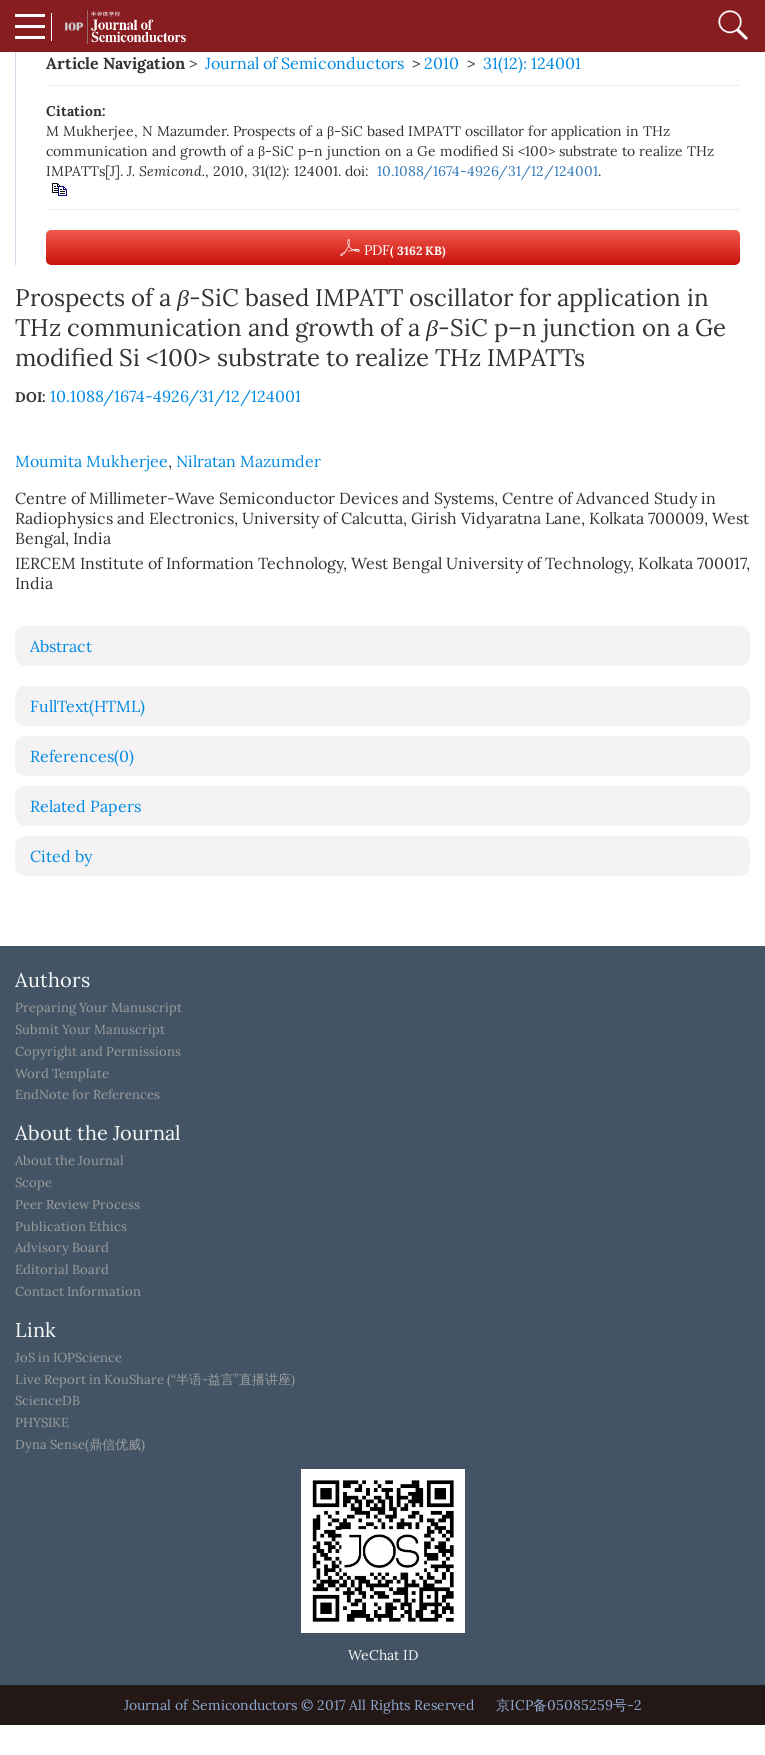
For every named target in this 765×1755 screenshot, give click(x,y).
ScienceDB (47, 1401)
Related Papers (85, 806)
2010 (441, 63)
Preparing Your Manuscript (98, 1008)
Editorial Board (62, 1270)
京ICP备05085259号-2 (569, 1705)
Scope (33, 1183)
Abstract (61, 646)
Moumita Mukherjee (91, 461)
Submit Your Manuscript (90, 1030)
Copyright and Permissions (98, 1052)
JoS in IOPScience (68, 1358)
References (82, 756)
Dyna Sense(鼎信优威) (80, 1445)
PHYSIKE (42, 1423)
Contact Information (78, 1292)
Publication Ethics (71, 1227)
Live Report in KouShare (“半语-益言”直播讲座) (155, 1380)
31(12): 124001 (532, 63)
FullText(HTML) (87, 706)
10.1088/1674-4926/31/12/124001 (487, 171)
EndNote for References (87, 1095)
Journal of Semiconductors (304, 63)
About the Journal (69, 1161)
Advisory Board (62, 1248)
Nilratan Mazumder (248, 461)
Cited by (61, 856)
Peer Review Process (77, 1205)
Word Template (62, 1074)
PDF (393, 248)
